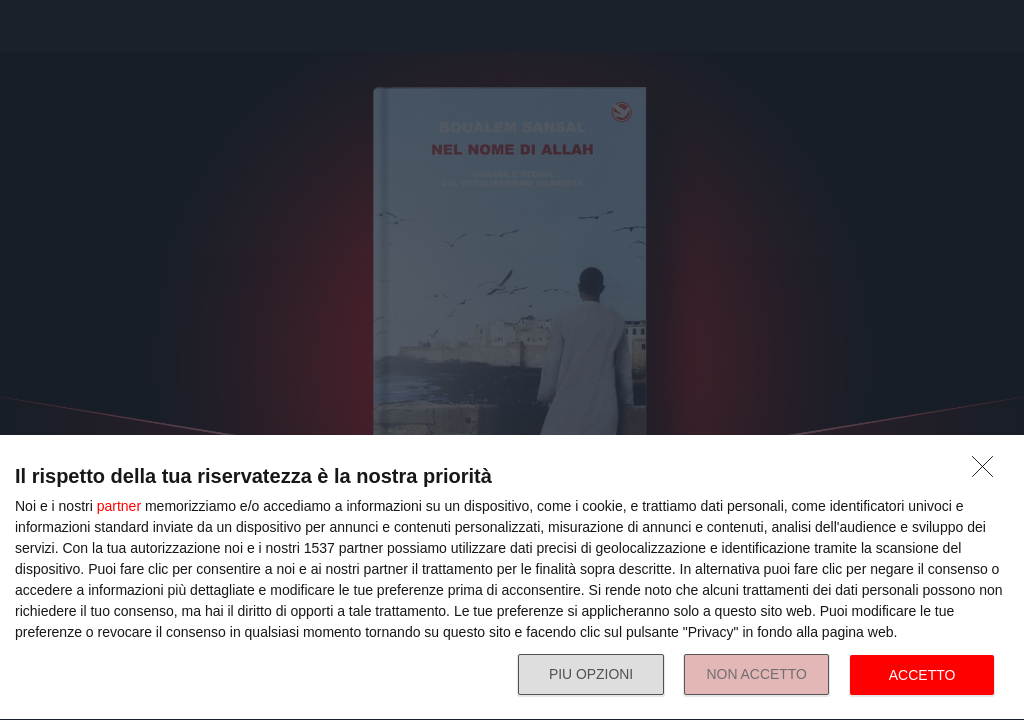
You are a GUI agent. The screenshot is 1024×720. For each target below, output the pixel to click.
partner (119, 506)
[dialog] (512, 578)
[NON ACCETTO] (988, 472)
